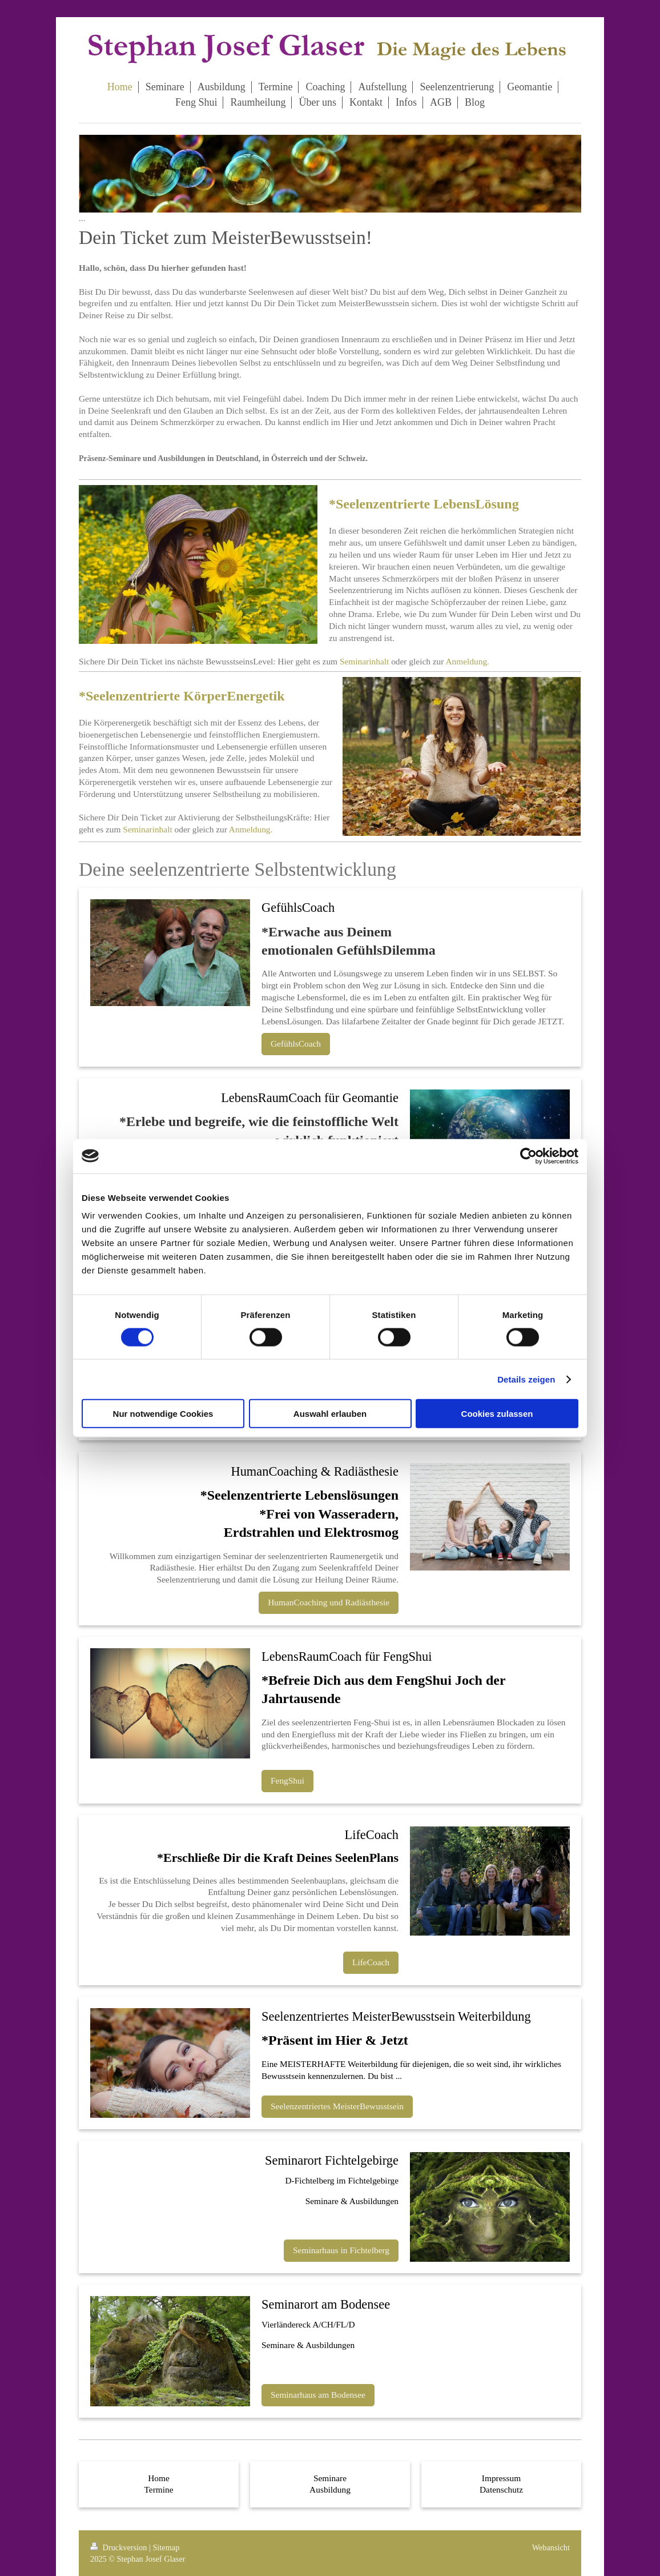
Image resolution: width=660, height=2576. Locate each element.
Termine (158, 2489)
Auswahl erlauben (330, 1414)
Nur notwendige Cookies (163, 1414)
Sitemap (165, 2547)
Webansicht (551, 2547)
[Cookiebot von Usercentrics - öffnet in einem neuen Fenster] (528, 1155)
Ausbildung (330, 2489)
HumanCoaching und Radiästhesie (328, 1602)
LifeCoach (370, 1962)
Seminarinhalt (364, 661)
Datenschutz (501, 2489)
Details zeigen (526, 1379)
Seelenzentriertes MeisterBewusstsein (337, 2106)
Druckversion (119, 2547)
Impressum (501, 2478)
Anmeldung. (467, 661)
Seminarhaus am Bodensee (318, 2394)
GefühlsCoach (296, 1043)
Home (159, 2478)
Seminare (330, 2478)
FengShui (287, 1780)
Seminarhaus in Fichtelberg (341, 2250)
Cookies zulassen (497, 1414)
